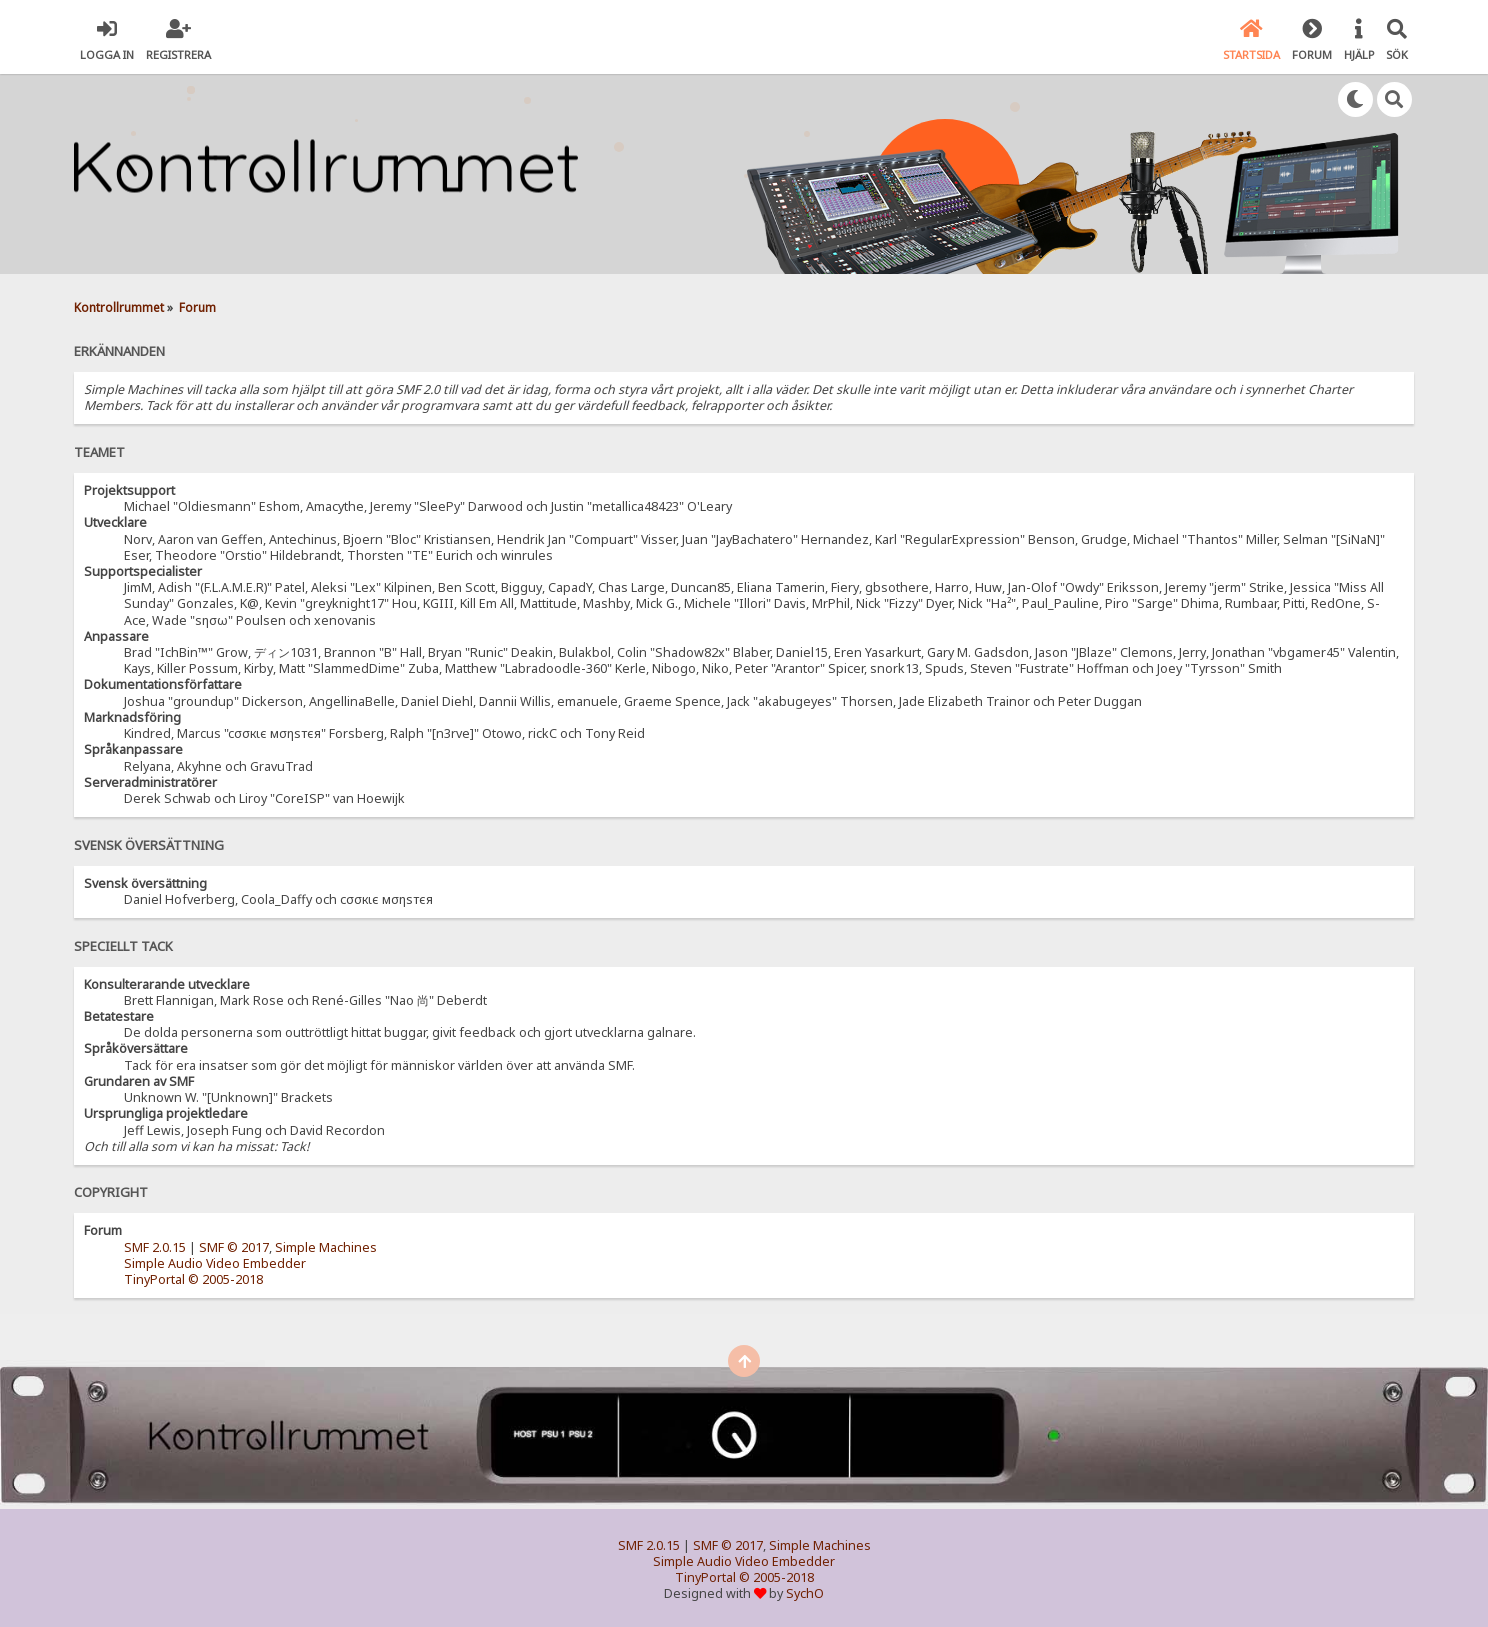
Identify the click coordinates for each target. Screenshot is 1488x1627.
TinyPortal (154, 1279)
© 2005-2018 (225, 1279)
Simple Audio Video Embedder (215, 1263)
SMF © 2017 (234, 1247)
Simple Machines (326, 1247)
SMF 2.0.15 (155, 1247)
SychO (805, 1593)
